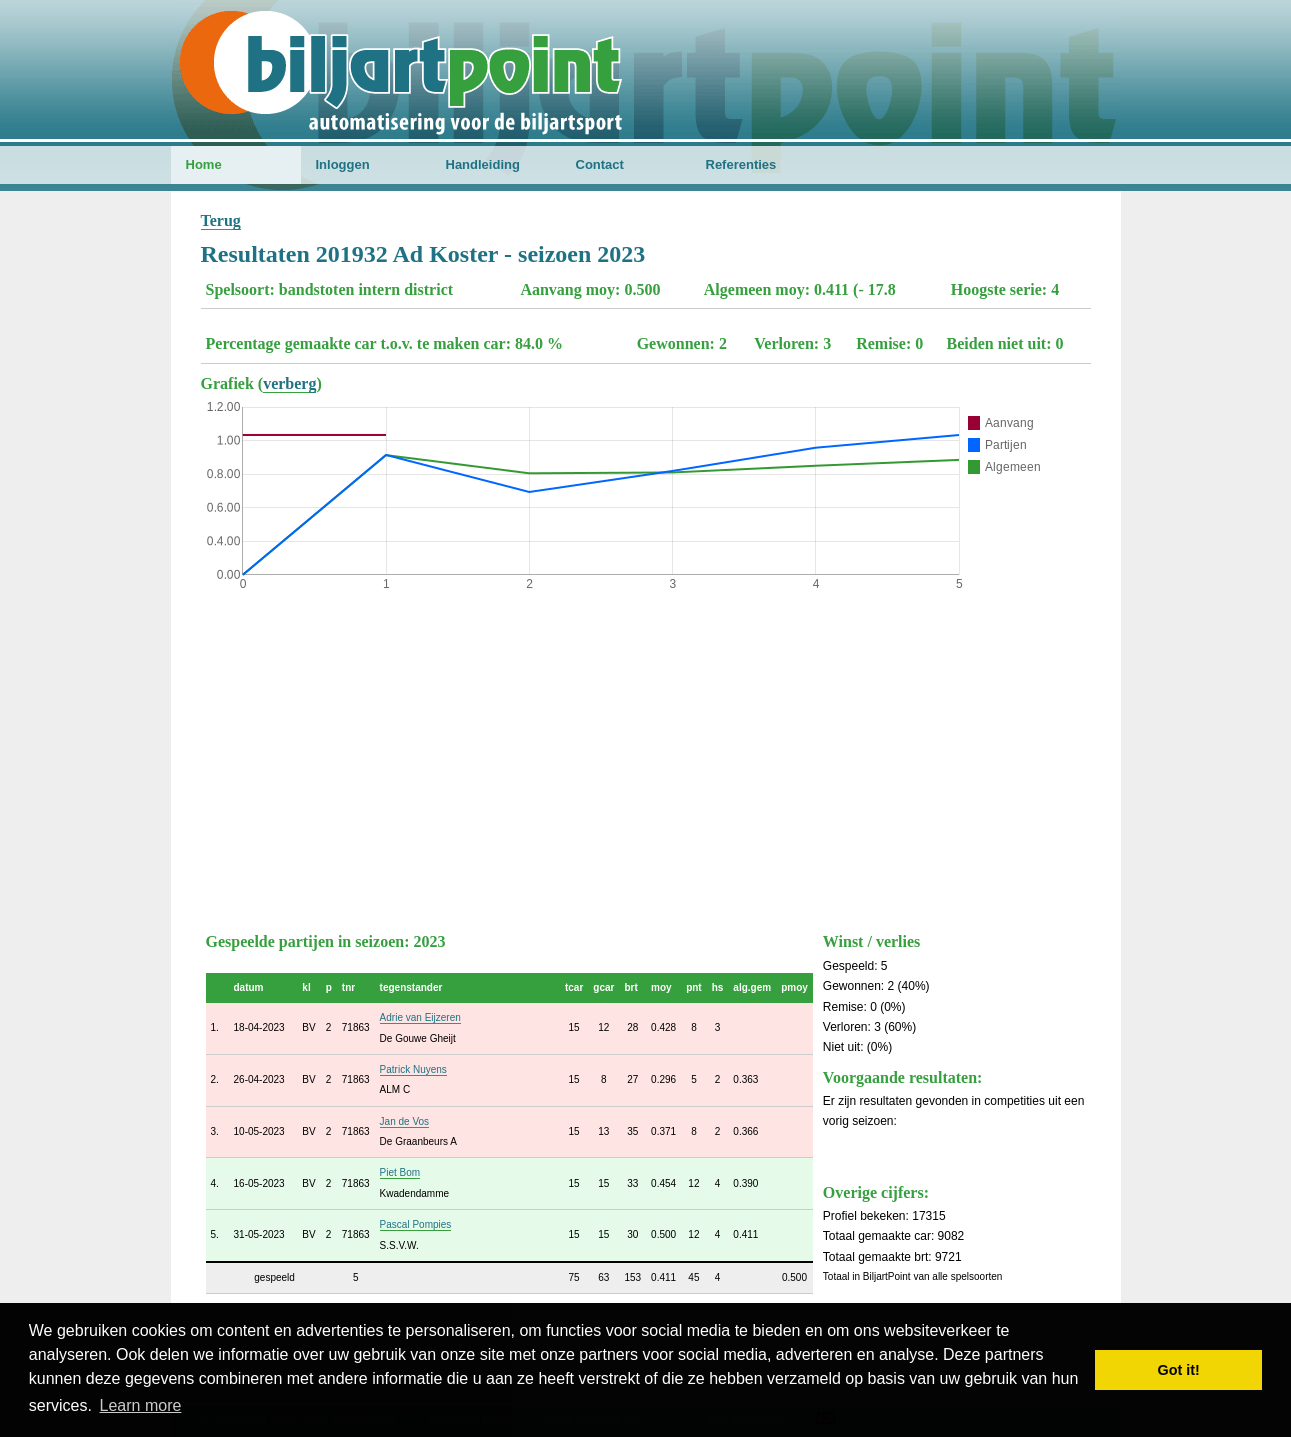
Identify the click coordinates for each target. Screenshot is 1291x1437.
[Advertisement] (646, 757)
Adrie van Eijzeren (420, 1017)
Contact (600, 164)
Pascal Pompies (416, 1224)
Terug (221, 220)
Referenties (741, 164)
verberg (289, 383)
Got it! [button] (1179, 1370)
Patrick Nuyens (413, 1069)
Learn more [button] (141, 1405)
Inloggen (343, 164)
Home (204, 164)
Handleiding (483, 164)
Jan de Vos (404, 1121)
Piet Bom (400, 1172)
